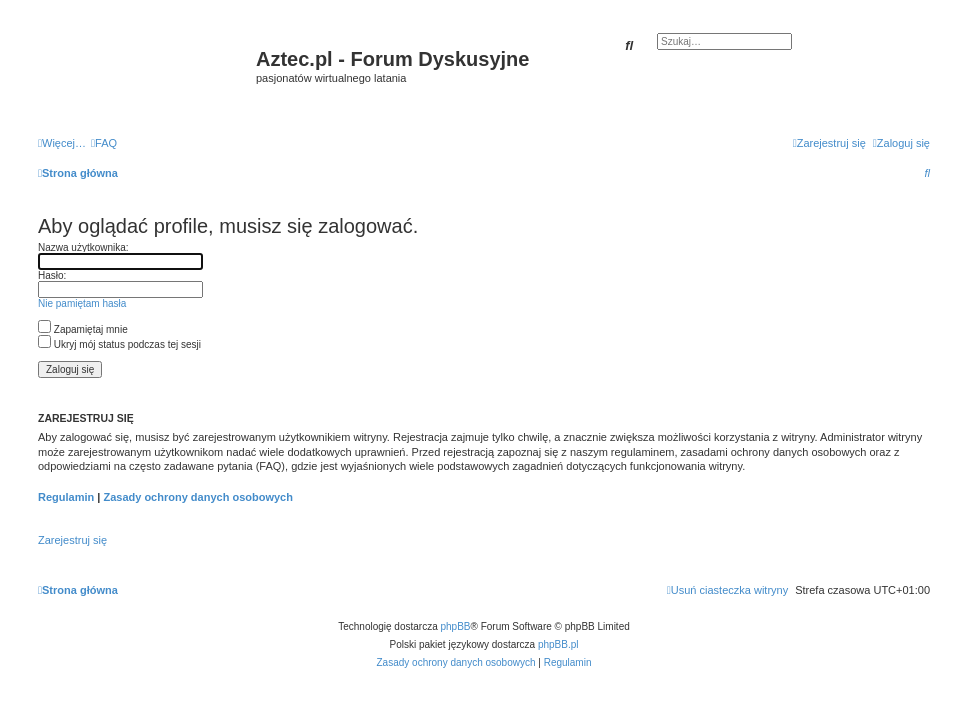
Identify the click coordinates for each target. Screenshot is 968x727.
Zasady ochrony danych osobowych (198, 497)
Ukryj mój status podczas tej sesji (119, 344)
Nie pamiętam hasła (82, 303)
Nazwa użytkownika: (83, 247)
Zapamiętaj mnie (83, 329)
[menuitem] (104, 143)
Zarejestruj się (72, 540)
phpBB (456, 626)
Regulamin (66, 497)
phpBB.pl (558, 644)
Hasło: (52, 275)
